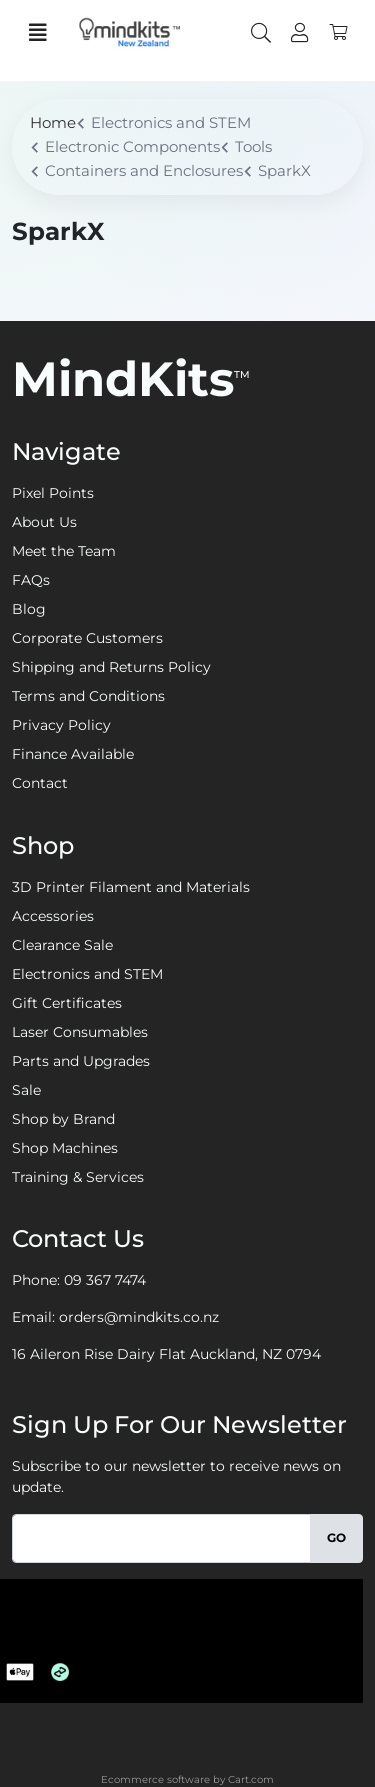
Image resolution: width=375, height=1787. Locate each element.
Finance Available (73, 754)
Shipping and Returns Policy (111, 667)
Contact (40, 783)
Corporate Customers (87, 638)
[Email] (161, 1538)
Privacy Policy (61, 725)
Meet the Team (64, 551)
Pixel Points (53, 493)
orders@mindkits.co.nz (139, 1317)
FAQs (31, 580)
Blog (29, 609)
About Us (44, 522)
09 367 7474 (105, 1280)
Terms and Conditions (88, 696)
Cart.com (251, 1779)
